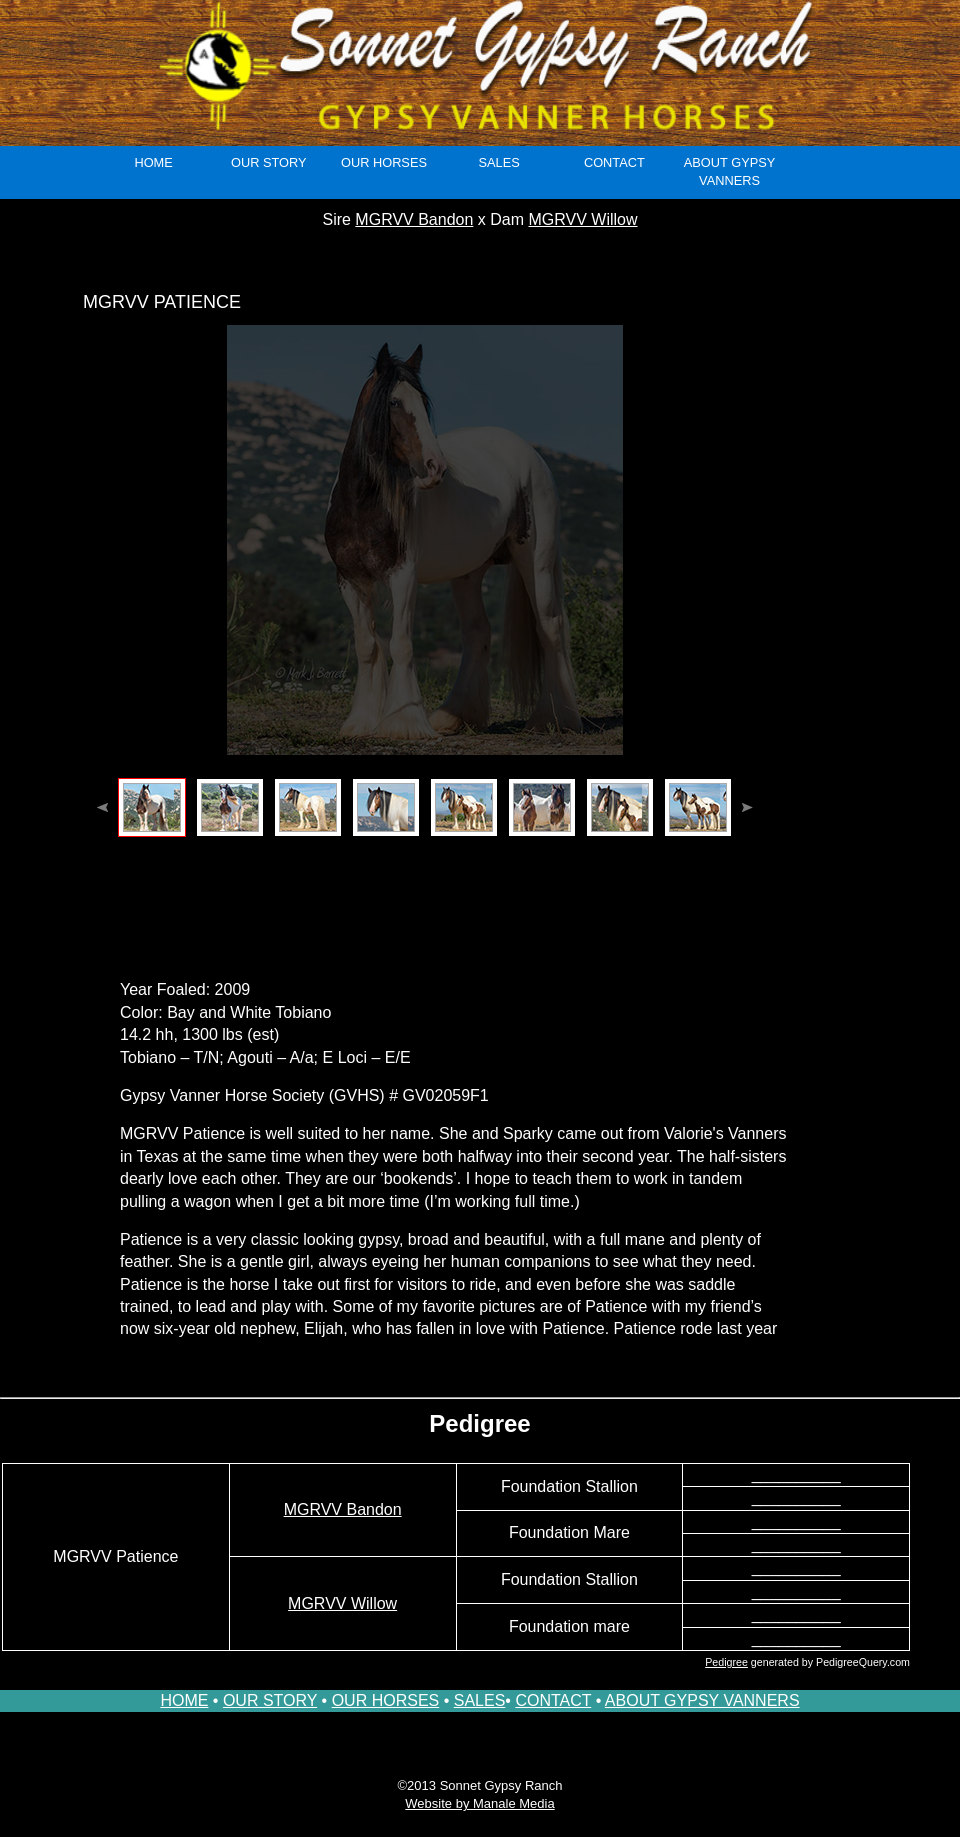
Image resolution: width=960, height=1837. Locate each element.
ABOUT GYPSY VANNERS (702, 1700)
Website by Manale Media (479, 1803)
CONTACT (553, 1700)
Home (153, 162)
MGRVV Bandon (414, 219)
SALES (480, 1700)
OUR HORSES (386, 1700)
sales (499, 162)
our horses (384, 162)
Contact (614, 162)
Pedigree (726, 1662)
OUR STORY (270, 1700)
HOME (184, 1700)
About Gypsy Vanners (730, 171)
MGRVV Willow (582, 219)
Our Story (269, 162)
